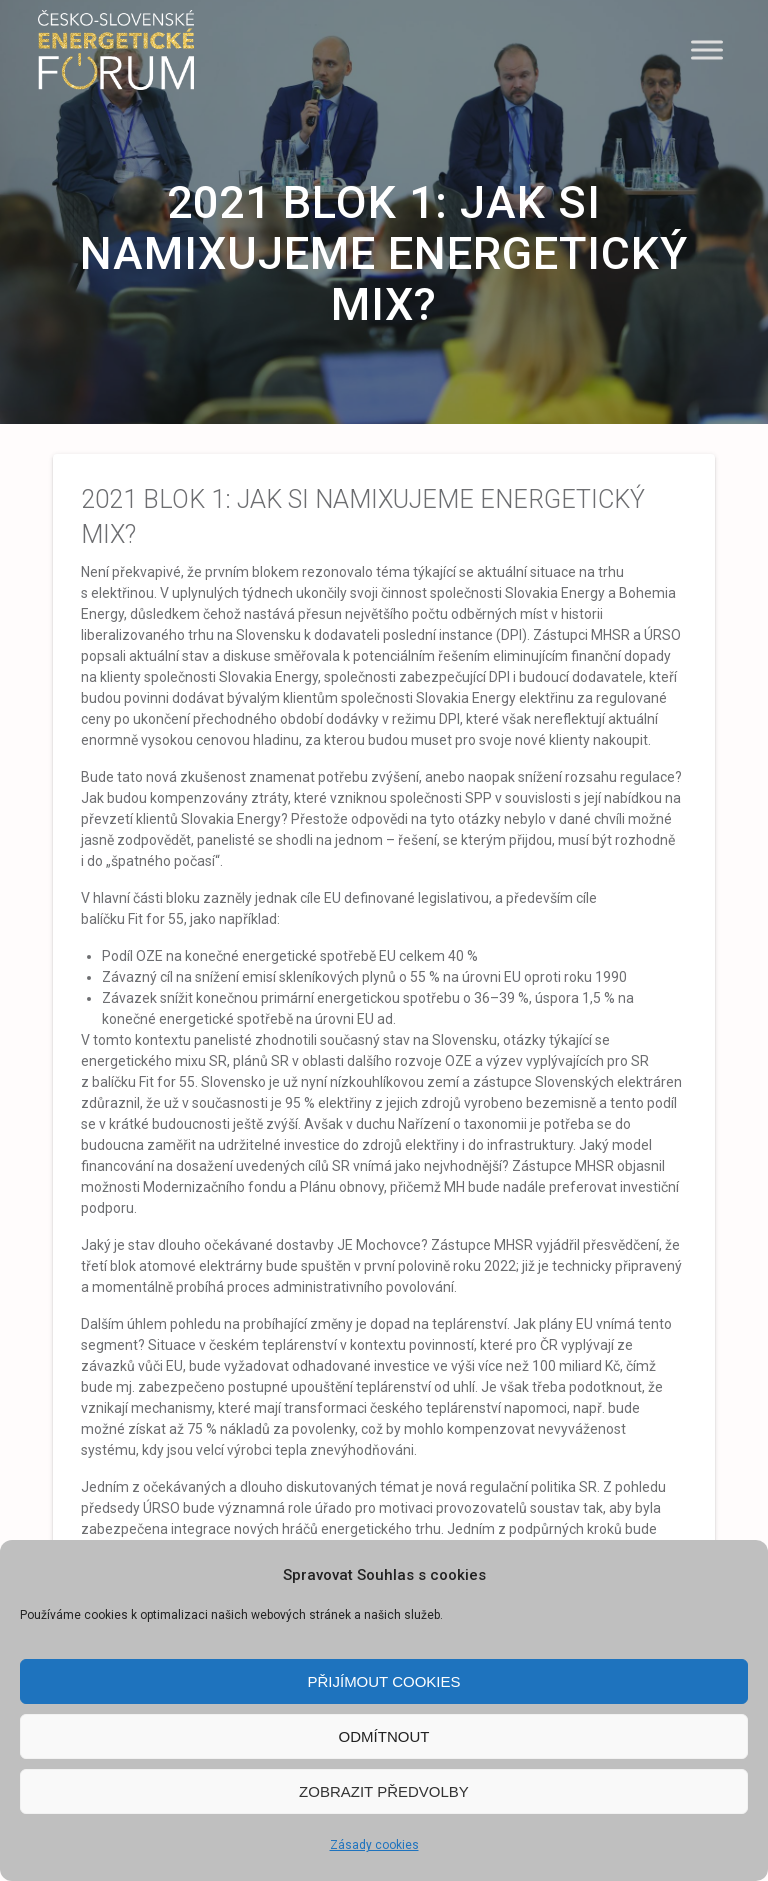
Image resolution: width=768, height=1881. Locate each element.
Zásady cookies (374, 1845)
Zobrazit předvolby (384, 1791)
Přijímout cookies (383, 1681)
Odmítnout (384, 1736)
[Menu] (707, 49)
